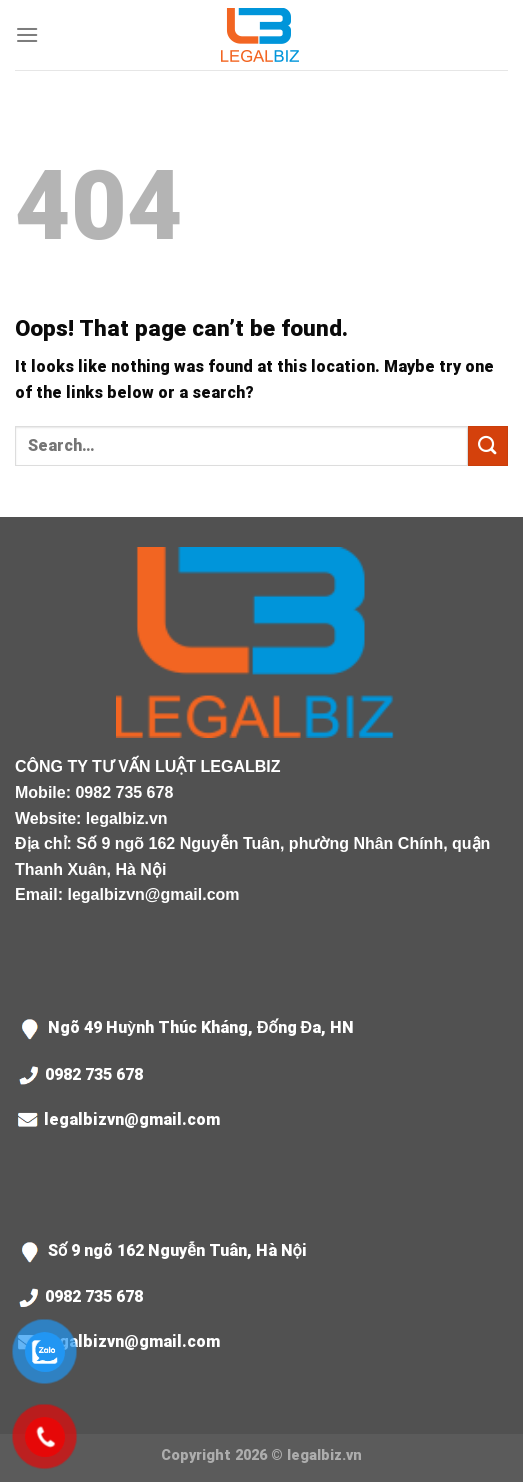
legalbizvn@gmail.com (153, 894)
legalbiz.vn (127, 818)
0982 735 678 (124, 792)
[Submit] (488, 445)
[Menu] (27, 34)
